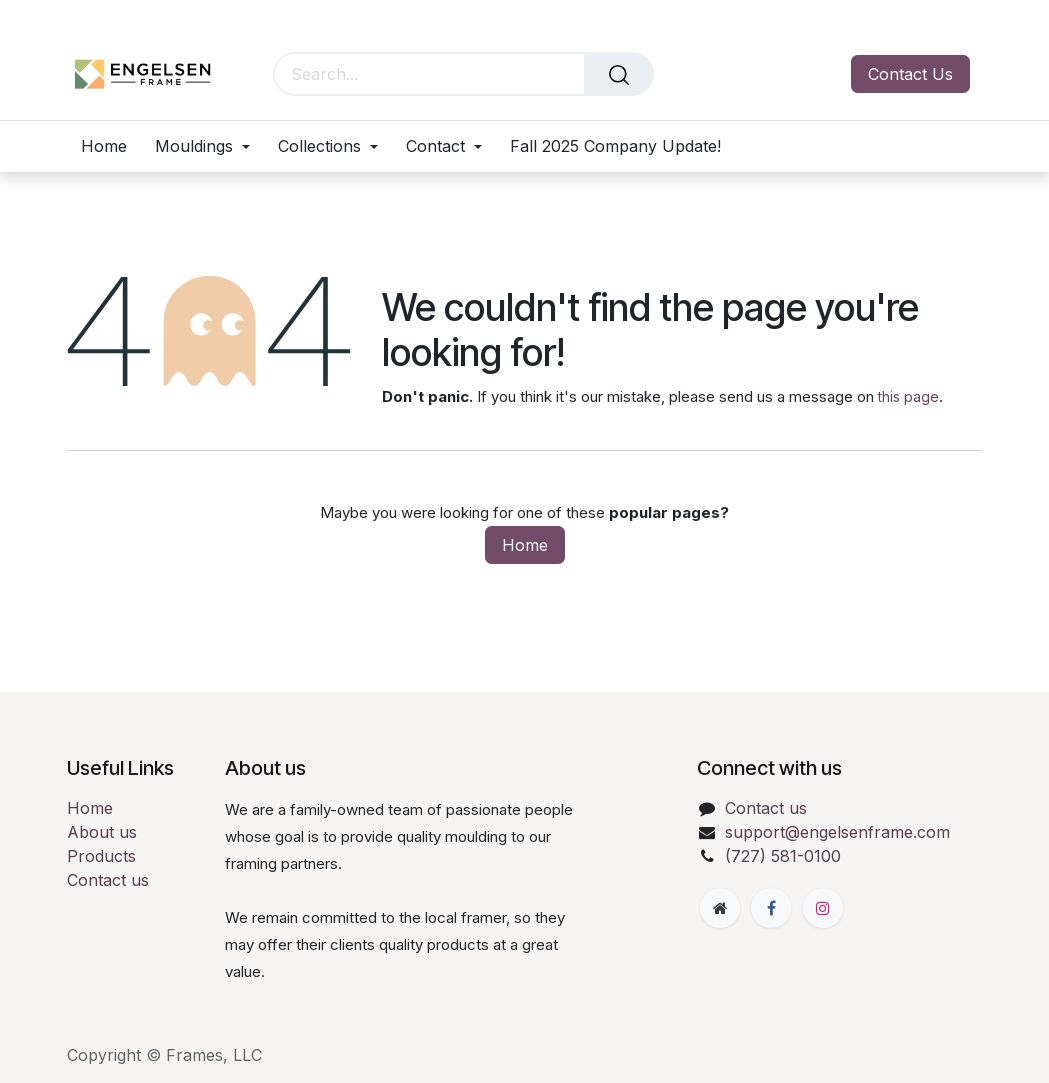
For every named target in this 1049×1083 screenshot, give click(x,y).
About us (102, 832)
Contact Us (910, 74)
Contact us (108, 880)
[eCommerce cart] (683, 74)
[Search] (619, 74)
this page (908, 396)
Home (525, 545)
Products (101, 856)
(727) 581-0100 (783, 856)
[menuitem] (111, 146)
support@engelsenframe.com (837, 832)
